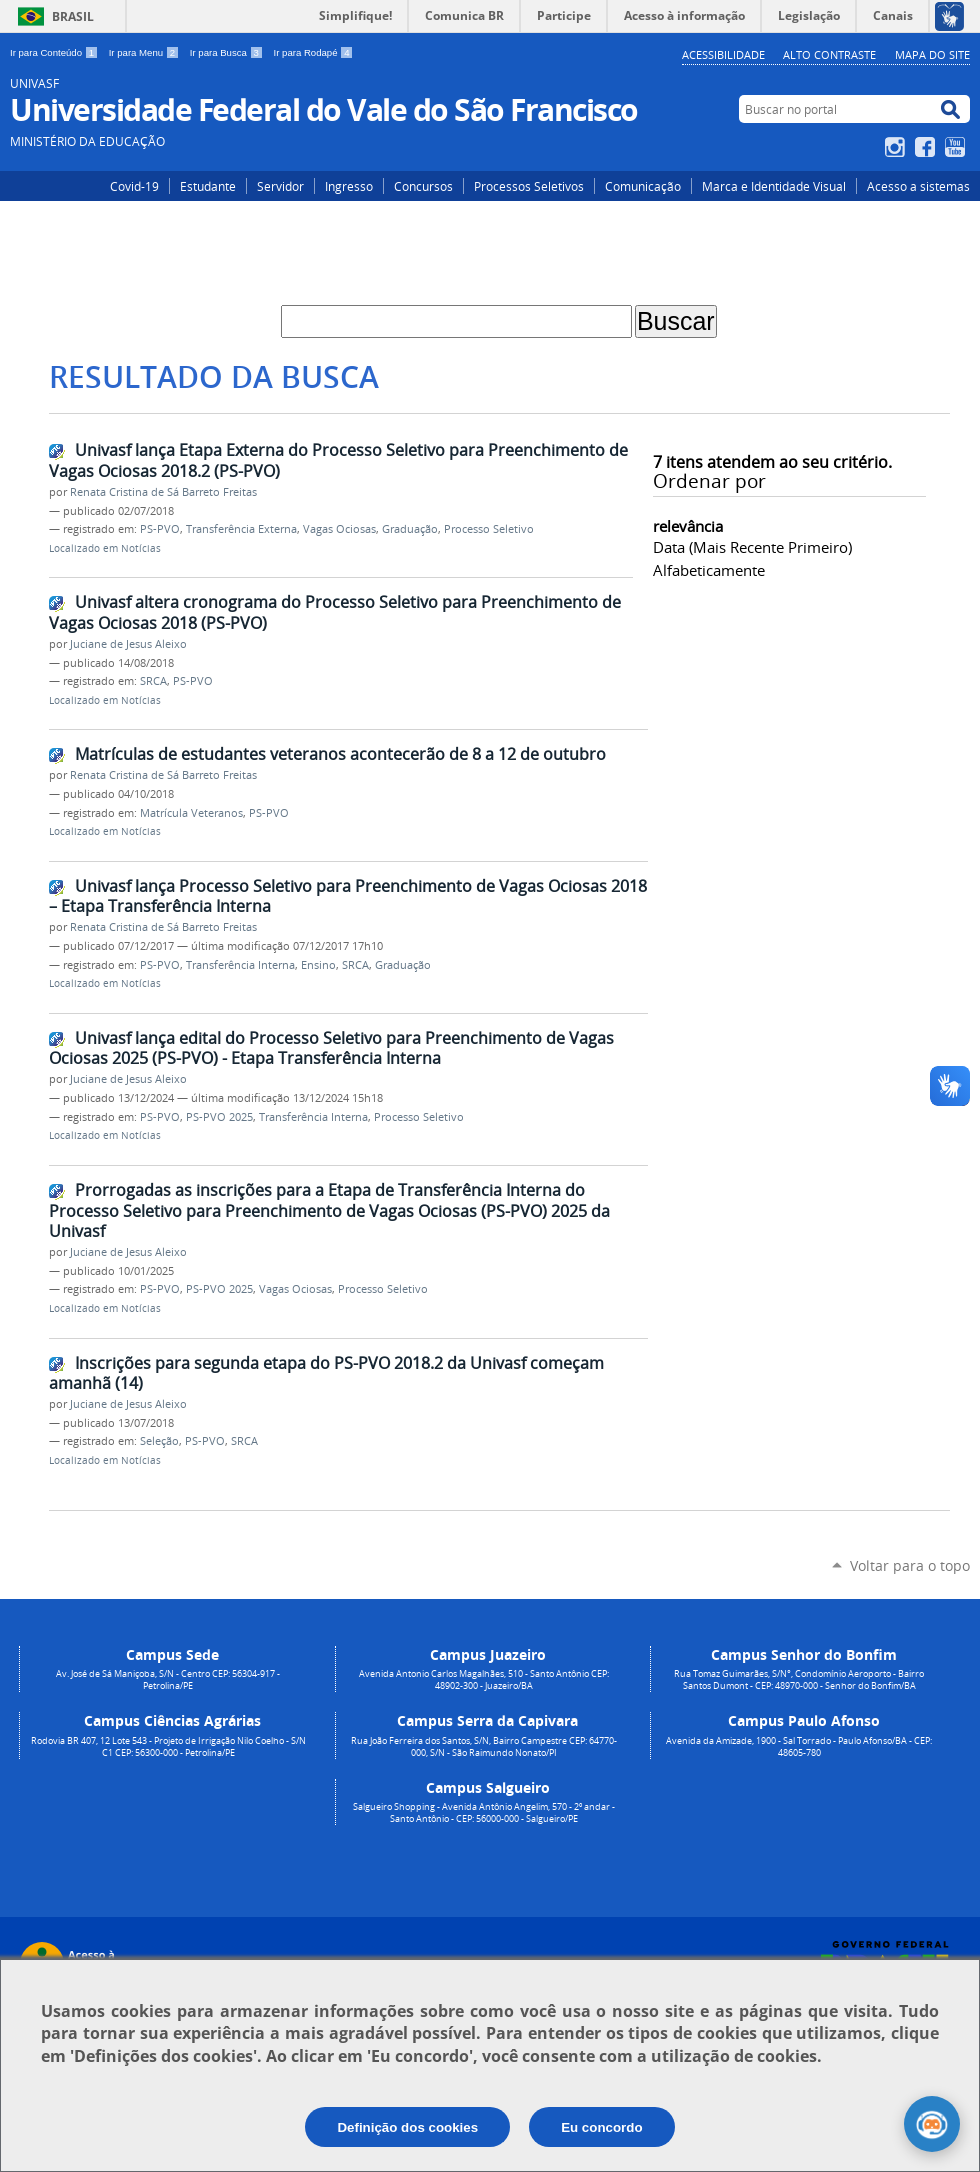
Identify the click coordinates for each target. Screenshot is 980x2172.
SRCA (153, 681)
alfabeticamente (709, 570)
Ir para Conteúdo (55, 52)
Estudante (208, 186)
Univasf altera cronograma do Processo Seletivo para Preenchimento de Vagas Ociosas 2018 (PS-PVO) (335, 612)
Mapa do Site (932, 54)
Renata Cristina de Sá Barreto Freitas (163, 492)
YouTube (957, 147)
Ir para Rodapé (314, 52)
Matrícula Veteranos (191, 813)
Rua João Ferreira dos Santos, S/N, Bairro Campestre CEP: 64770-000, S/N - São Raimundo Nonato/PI (484, 1747)
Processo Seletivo (489, 529)
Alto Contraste (829, 54)
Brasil (73, 16)
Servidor (280, 186)
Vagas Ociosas (339, 529)
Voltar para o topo (910, 1565)
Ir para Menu (145, 52)
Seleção (159, 1441)
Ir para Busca (228, 52)
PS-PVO (160, 529)
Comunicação (643, 186)
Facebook (927, 147)
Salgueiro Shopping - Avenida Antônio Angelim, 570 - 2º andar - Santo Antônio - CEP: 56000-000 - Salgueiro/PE (484, 1813)
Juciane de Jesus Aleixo (128, 644)
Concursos (423, 186)
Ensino (318, 965)
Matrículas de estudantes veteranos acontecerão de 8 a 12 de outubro (340, 754)
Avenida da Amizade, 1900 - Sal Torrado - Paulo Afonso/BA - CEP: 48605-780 (799, 1747)
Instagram (897, 147)
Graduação (410, 529)
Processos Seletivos (529, 186)
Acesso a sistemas (918, 186)
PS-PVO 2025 (219, 1117)
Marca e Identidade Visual (774, 186)
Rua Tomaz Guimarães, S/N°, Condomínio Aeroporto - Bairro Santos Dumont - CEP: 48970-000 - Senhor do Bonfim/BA (799, 1680)
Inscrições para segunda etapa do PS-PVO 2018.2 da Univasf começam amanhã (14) (326, 1373)
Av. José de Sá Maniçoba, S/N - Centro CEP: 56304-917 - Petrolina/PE (168, 1680)
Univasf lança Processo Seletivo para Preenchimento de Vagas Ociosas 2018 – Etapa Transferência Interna (348, 896)
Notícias (141, 548)
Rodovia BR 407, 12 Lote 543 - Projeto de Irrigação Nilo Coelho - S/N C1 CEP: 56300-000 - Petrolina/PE (168, 1747)
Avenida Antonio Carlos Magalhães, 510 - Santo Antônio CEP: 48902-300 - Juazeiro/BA (484, 1680)
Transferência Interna (240, 965)
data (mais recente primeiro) (752, 547)
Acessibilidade (723, 54)
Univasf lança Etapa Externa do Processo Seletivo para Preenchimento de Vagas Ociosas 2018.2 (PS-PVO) (338, 460)
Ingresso (349, 186)
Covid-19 (134, 186)
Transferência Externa (241, 529)
